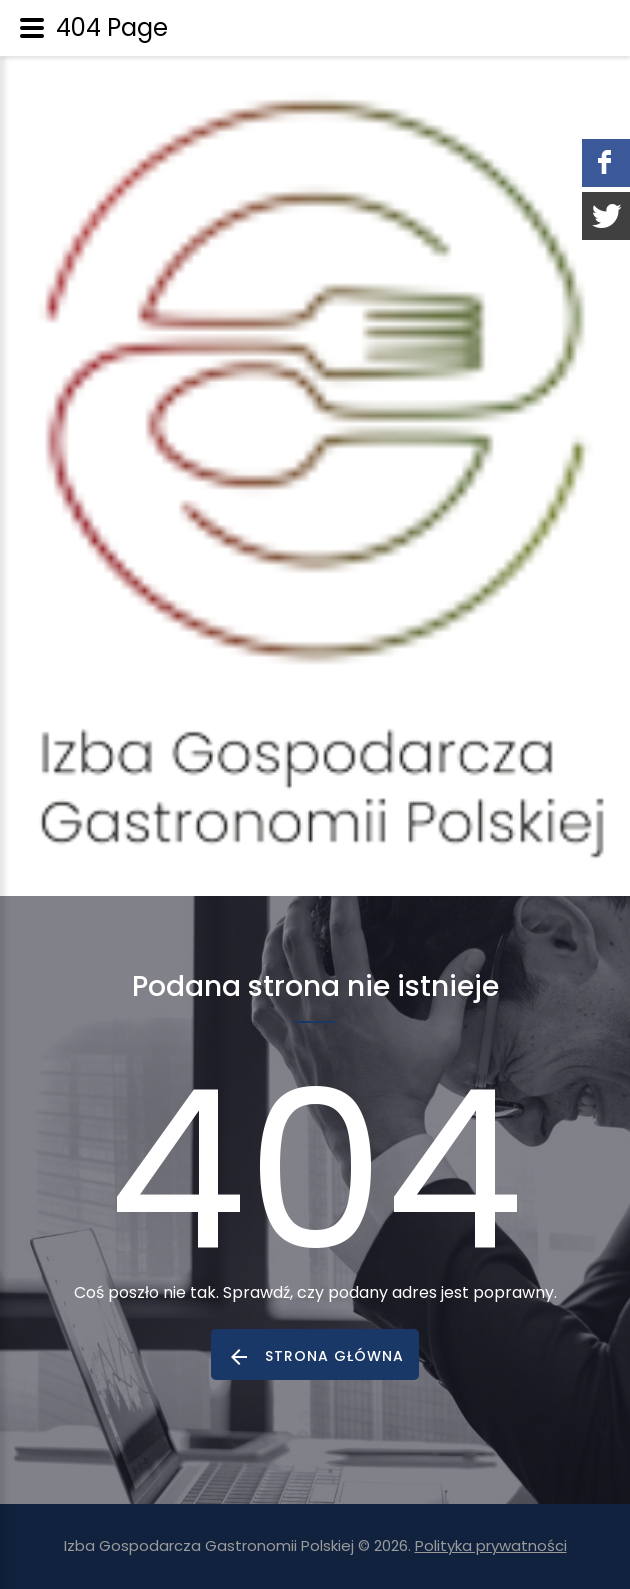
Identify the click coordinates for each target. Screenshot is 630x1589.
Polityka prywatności (491, 1545)
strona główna (334, 1356)
